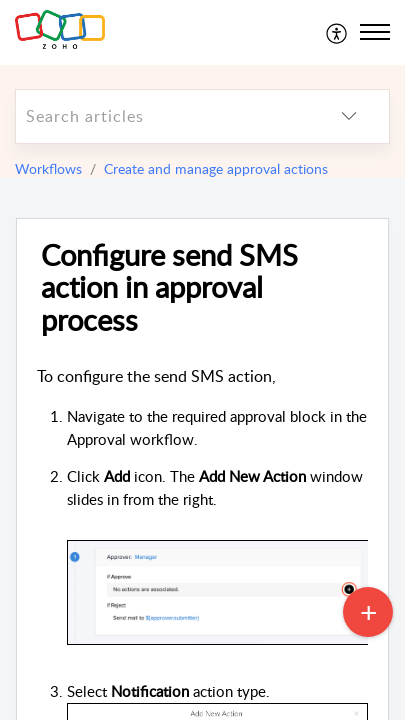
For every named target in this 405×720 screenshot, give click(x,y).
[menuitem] (337, 32)
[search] (162, 116)
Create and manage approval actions (216, 168)
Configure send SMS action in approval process (169, 288)
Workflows (48, 168)
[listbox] (349, 116)
